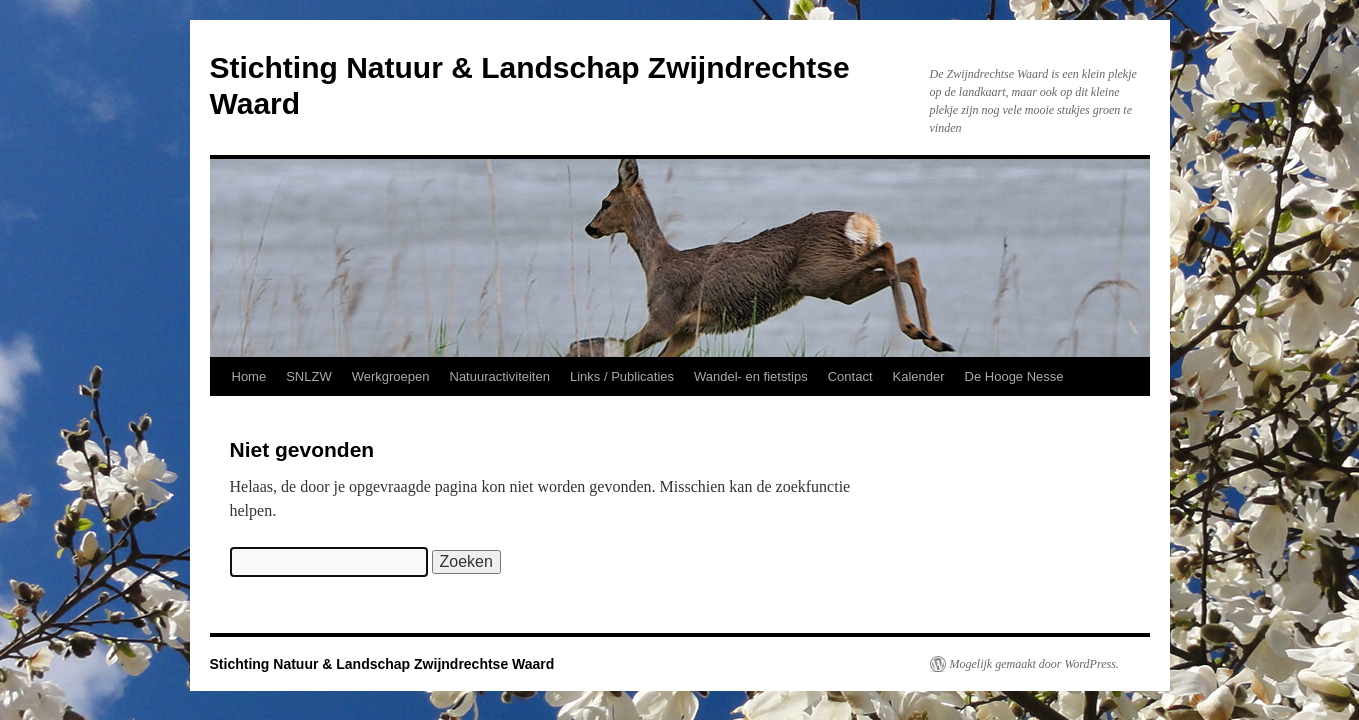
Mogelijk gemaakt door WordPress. (1034, 664)
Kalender (919, 376)
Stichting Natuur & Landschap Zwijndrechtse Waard (382, 664)
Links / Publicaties (622, 376)
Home (249, 376)
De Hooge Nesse (1014, 376)
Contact (850, 376)
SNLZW (309, 376)
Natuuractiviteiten (500, 376)
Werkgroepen (391, 376)
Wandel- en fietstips (751, 376)
